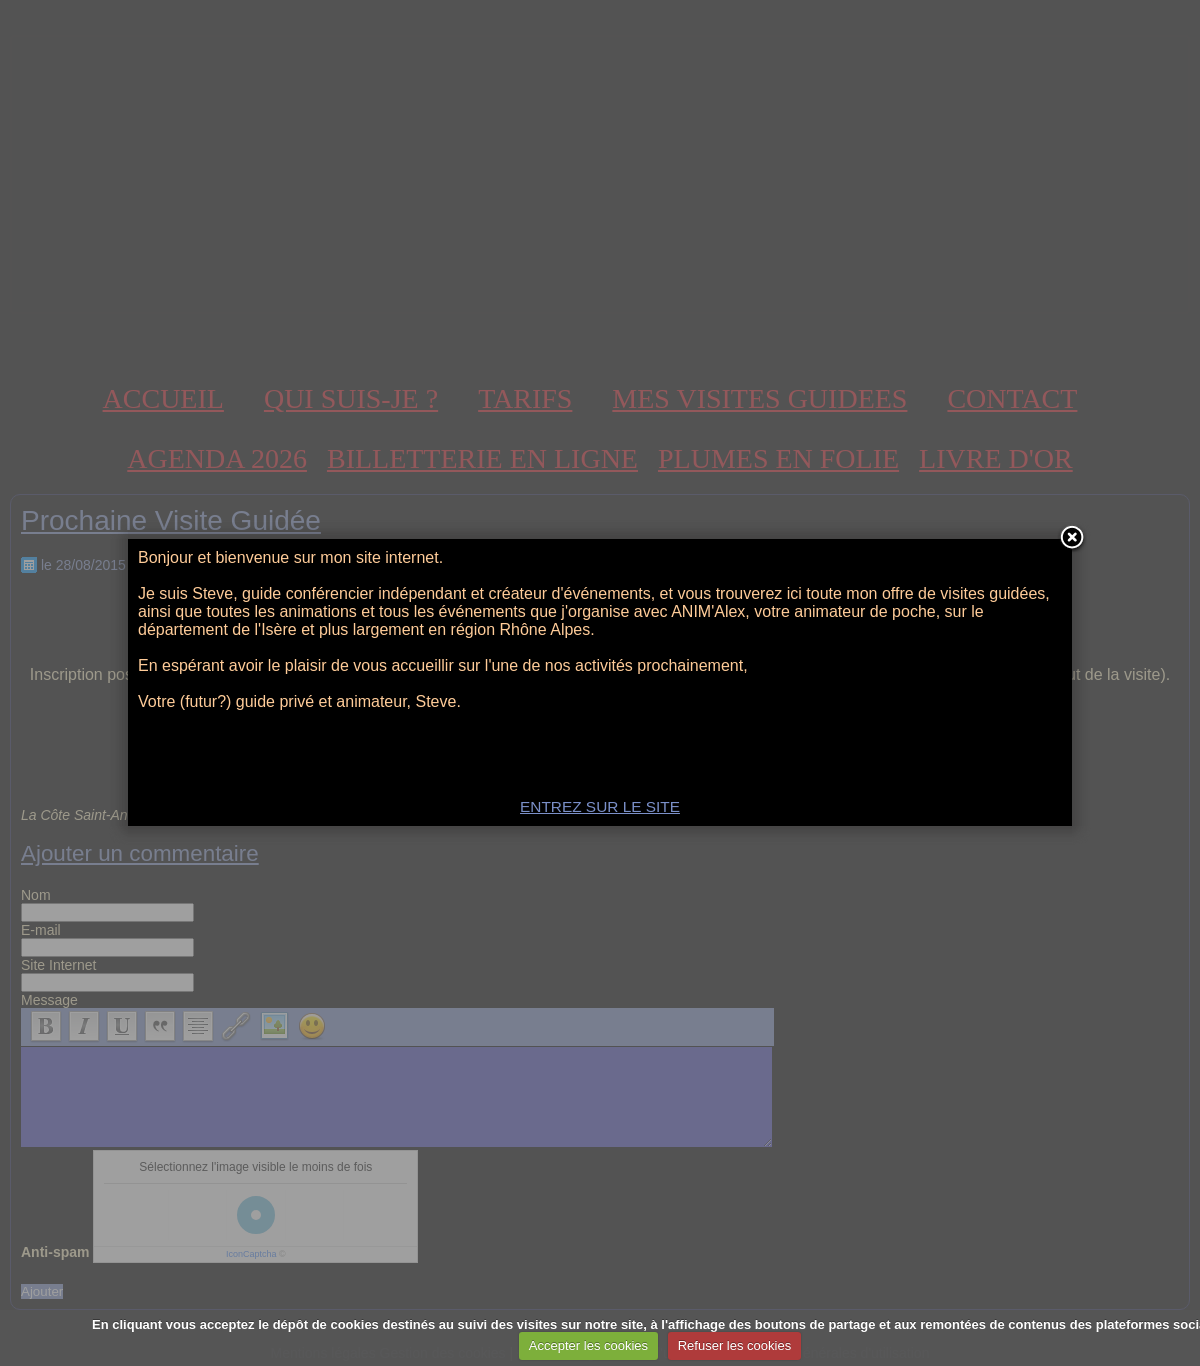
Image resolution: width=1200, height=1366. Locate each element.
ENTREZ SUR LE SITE (600, 806)
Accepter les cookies (588, 1345)
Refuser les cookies (734, 1345)
